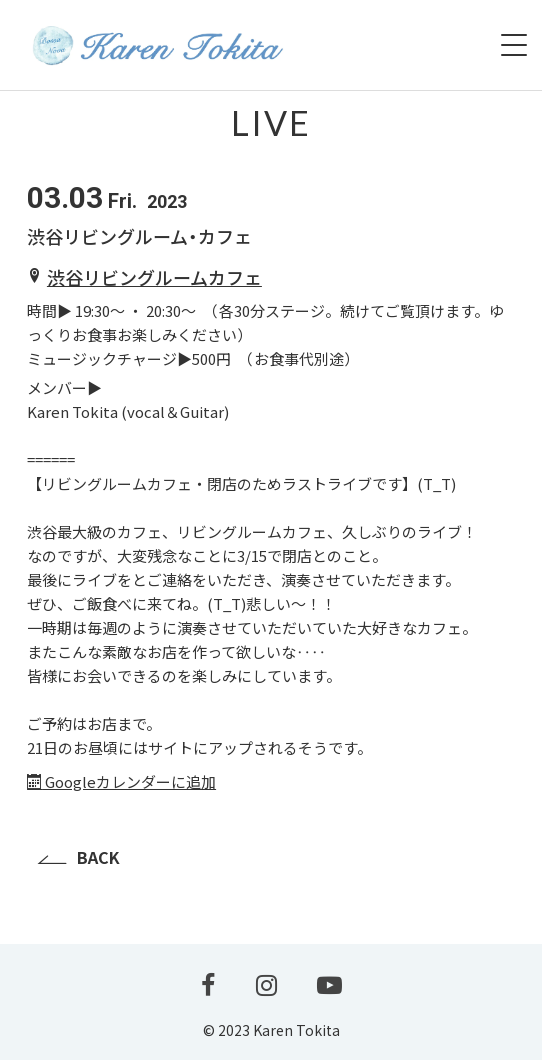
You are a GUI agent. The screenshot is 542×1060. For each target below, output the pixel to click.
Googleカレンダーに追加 (121, 781)
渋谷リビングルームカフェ (154, 277)
